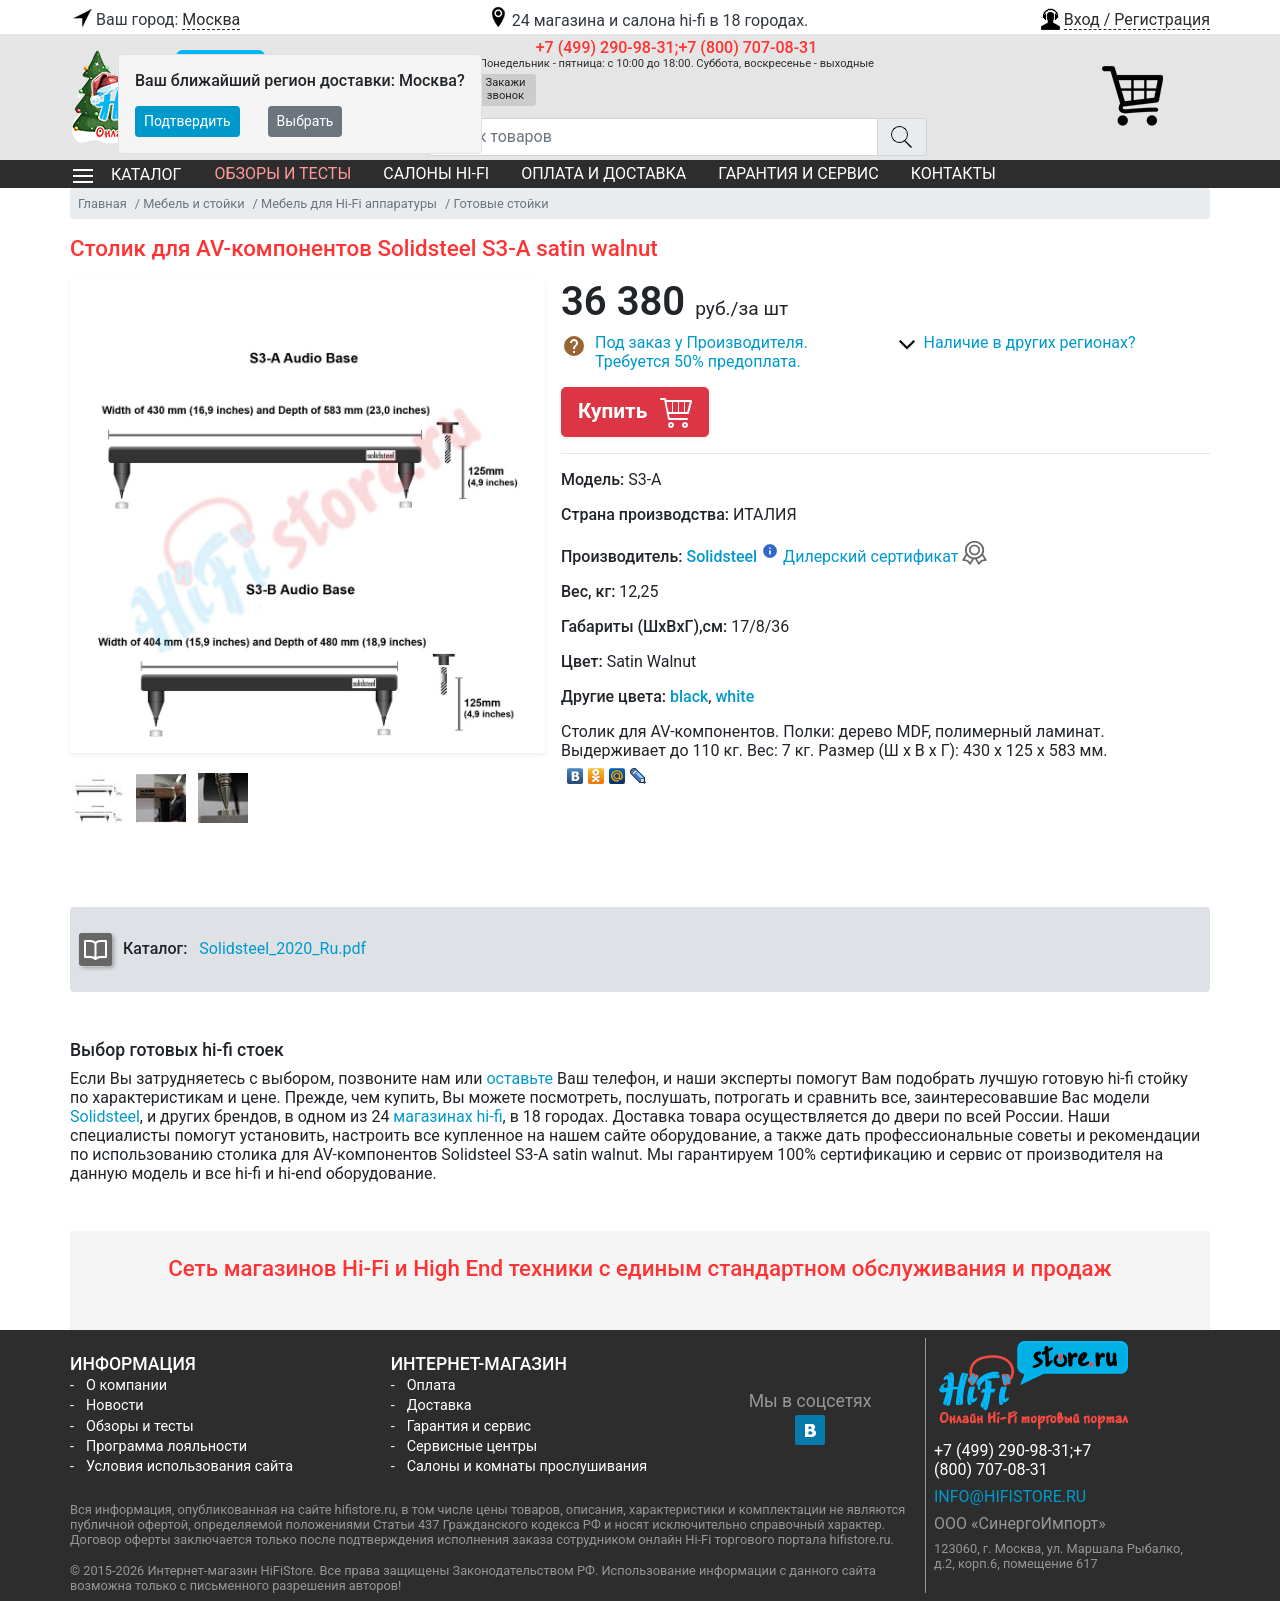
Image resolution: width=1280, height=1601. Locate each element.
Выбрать (305, 121)
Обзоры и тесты (282, 173)
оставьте (519, 1078)
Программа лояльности (166, 1446)
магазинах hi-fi (447, 1116)
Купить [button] (635, 411)
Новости (115, 1405)
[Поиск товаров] (652, 137)
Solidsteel (721, 556)
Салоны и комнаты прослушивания (527, 1466)
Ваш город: (155, 20)
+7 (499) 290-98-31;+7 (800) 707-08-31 (677, 47)
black (689, 696)
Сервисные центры (472, 1446)
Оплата (431, 1385)
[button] (1124, 17)
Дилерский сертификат (885, 556)
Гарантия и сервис (798, 173)
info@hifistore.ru (1010, 1496)
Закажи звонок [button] (506, 89)
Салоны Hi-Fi (436, 173)
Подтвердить (187, 121)
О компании (126, 1385)
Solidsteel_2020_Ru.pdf (282, 948)
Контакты (953, 173)
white (734, 696)
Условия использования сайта (189, 1466)
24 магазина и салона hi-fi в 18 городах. (647, 20)
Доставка (439, 1405)
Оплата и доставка (603, 173)
